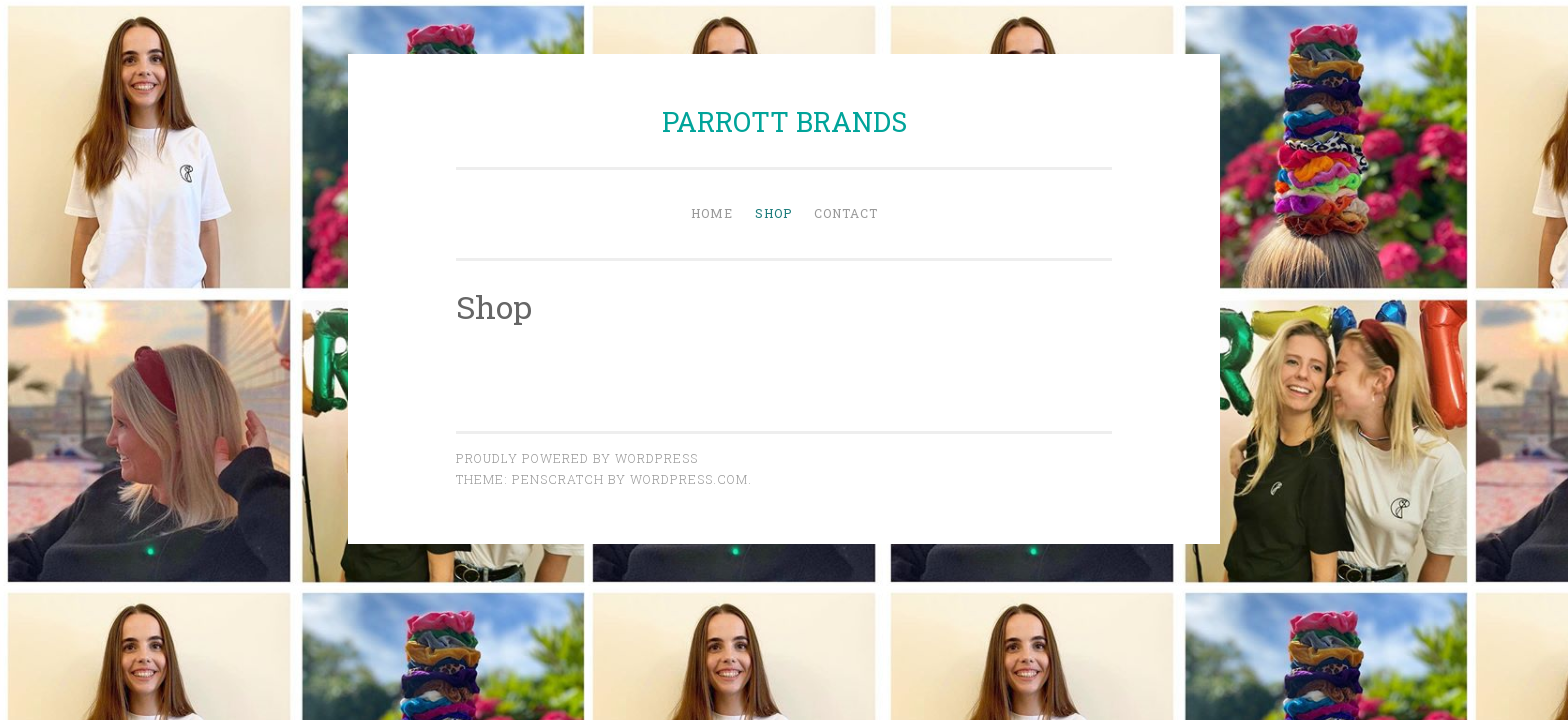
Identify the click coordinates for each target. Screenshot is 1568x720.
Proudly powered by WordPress (577, 458)
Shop (773, 213)
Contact (846, 213)
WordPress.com (689, 479)
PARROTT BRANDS (784, 121)
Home (712, 213)
